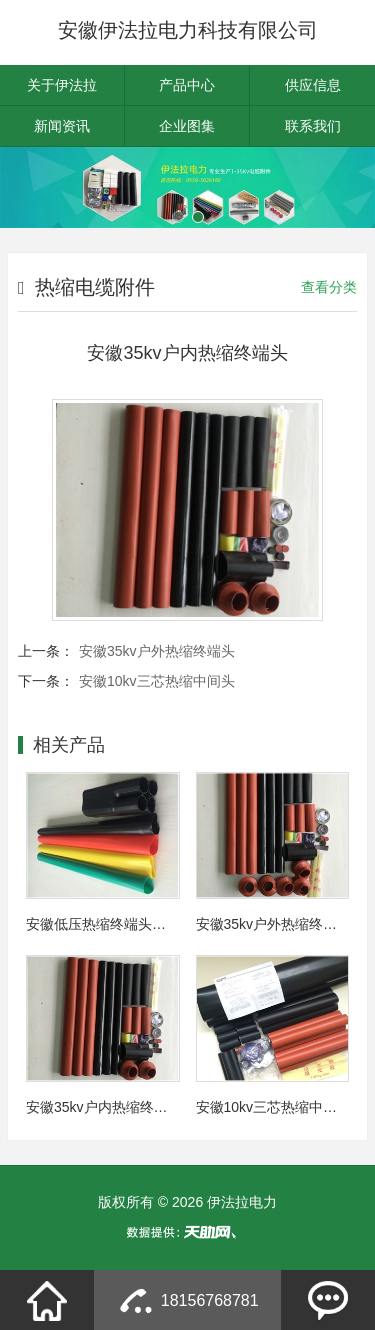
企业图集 (187, 126)
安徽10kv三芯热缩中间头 (157, 681)
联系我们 (313, 126)
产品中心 (187, 85)
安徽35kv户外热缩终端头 (157, 651)
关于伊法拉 (62, 85)
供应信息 (313, 85)
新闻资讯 (62, 126)
